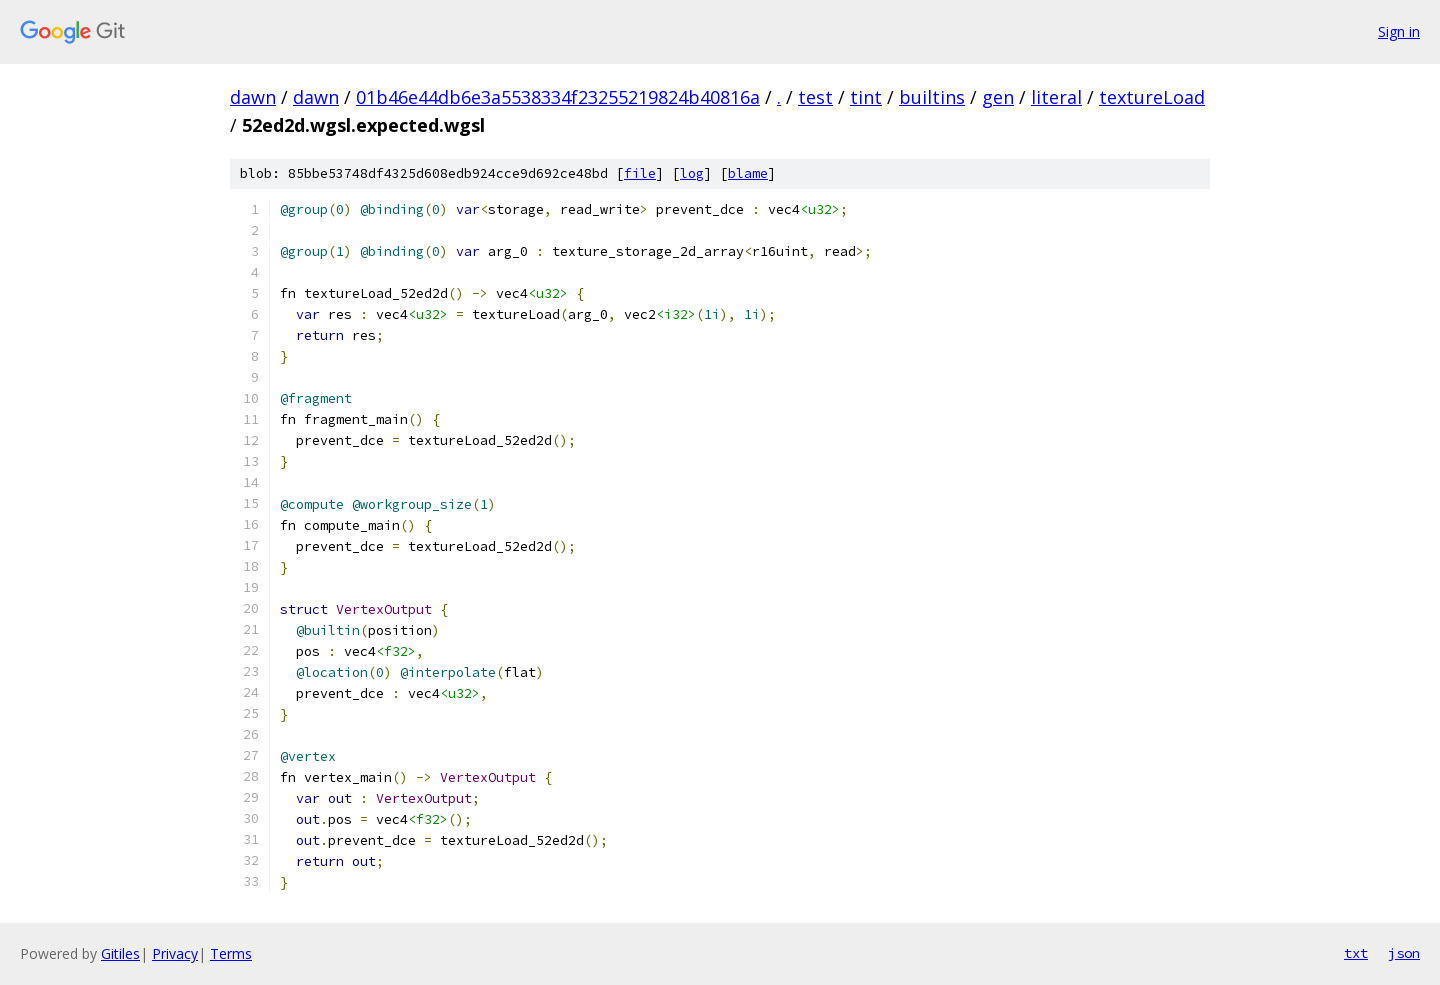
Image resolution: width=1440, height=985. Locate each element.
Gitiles (120, 953)
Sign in (1399, 31)
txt (1356, 953)
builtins (932, 97)
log (692, 173)
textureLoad (1152, 97)
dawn (253, 97)
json (1404, 953)
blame (748, 173)
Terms (231, 953)
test (815, 97)
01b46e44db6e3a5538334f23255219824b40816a (558, 97)
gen (998, 97)
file (640, 173)
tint (866, 97)
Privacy (175, 953)
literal (1056, 97)
